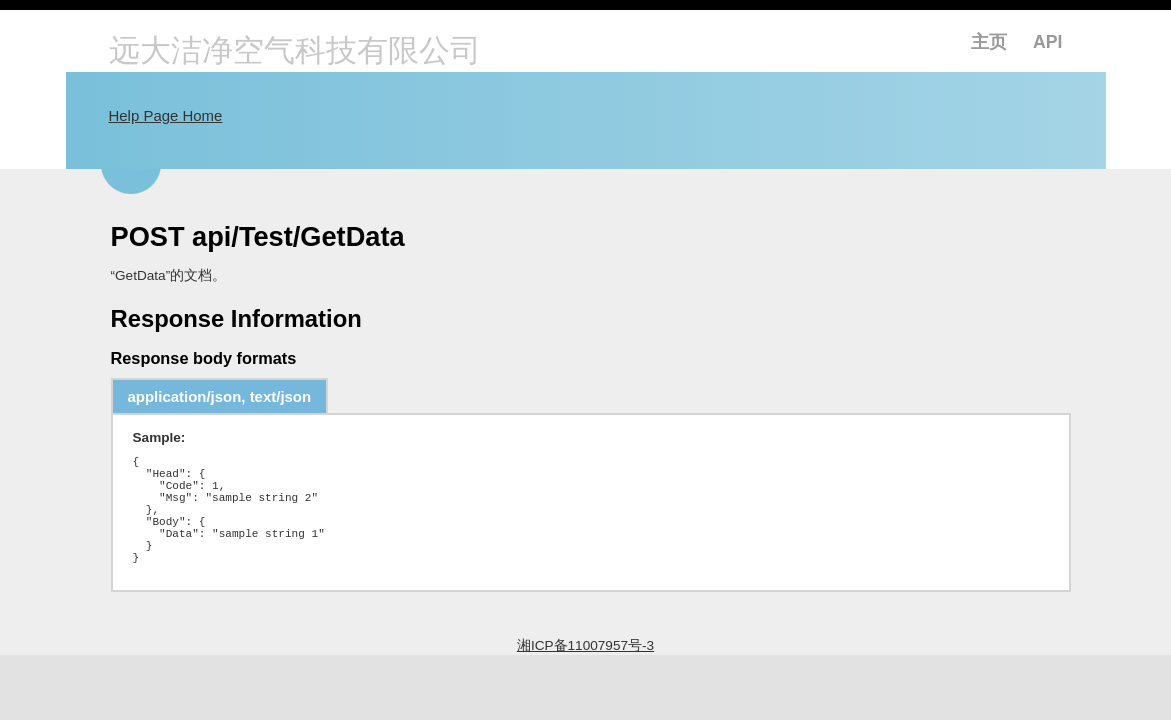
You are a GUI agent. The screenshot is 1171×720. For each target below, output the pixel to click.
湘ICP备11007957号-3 (585, 672)
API (1047, 42)
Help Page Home (166, 115)
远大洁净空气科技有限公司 (295, 52)
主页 (989, 42)
